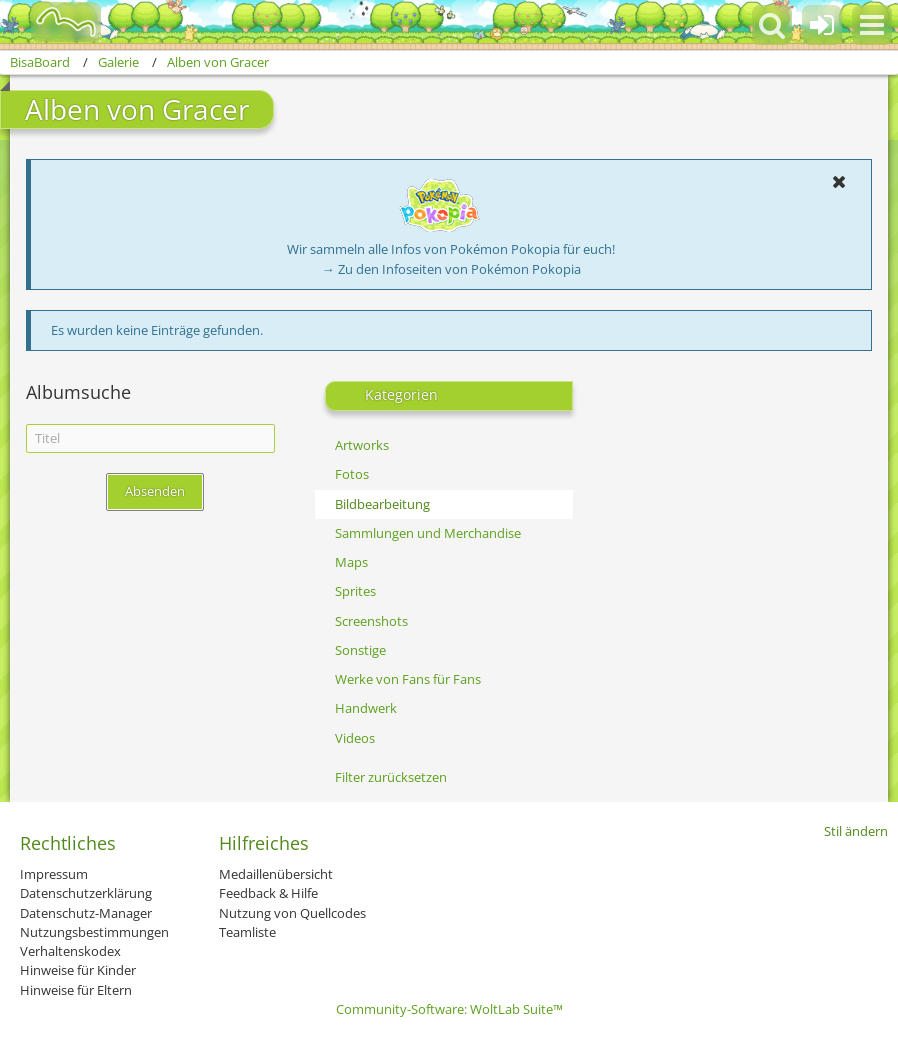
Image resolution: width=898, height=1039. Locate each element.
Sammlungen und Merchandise (428, 533)
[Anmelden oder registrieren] (822, 25)
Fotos (352, 474)
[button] (872, 25)
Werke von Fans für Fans (408, 679)
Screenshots (371, 621)
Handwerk (366, 708)
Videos (355, 738)
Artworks (362, 445)
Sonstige (360, 650)
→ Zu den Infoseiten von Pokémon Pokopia (451, 269)
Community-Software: (449, 1009)
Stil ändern (856, 831)
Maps (351, 562)
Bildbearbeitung (382, 504)
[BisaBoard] (53, 22)
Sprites (355, 591)
